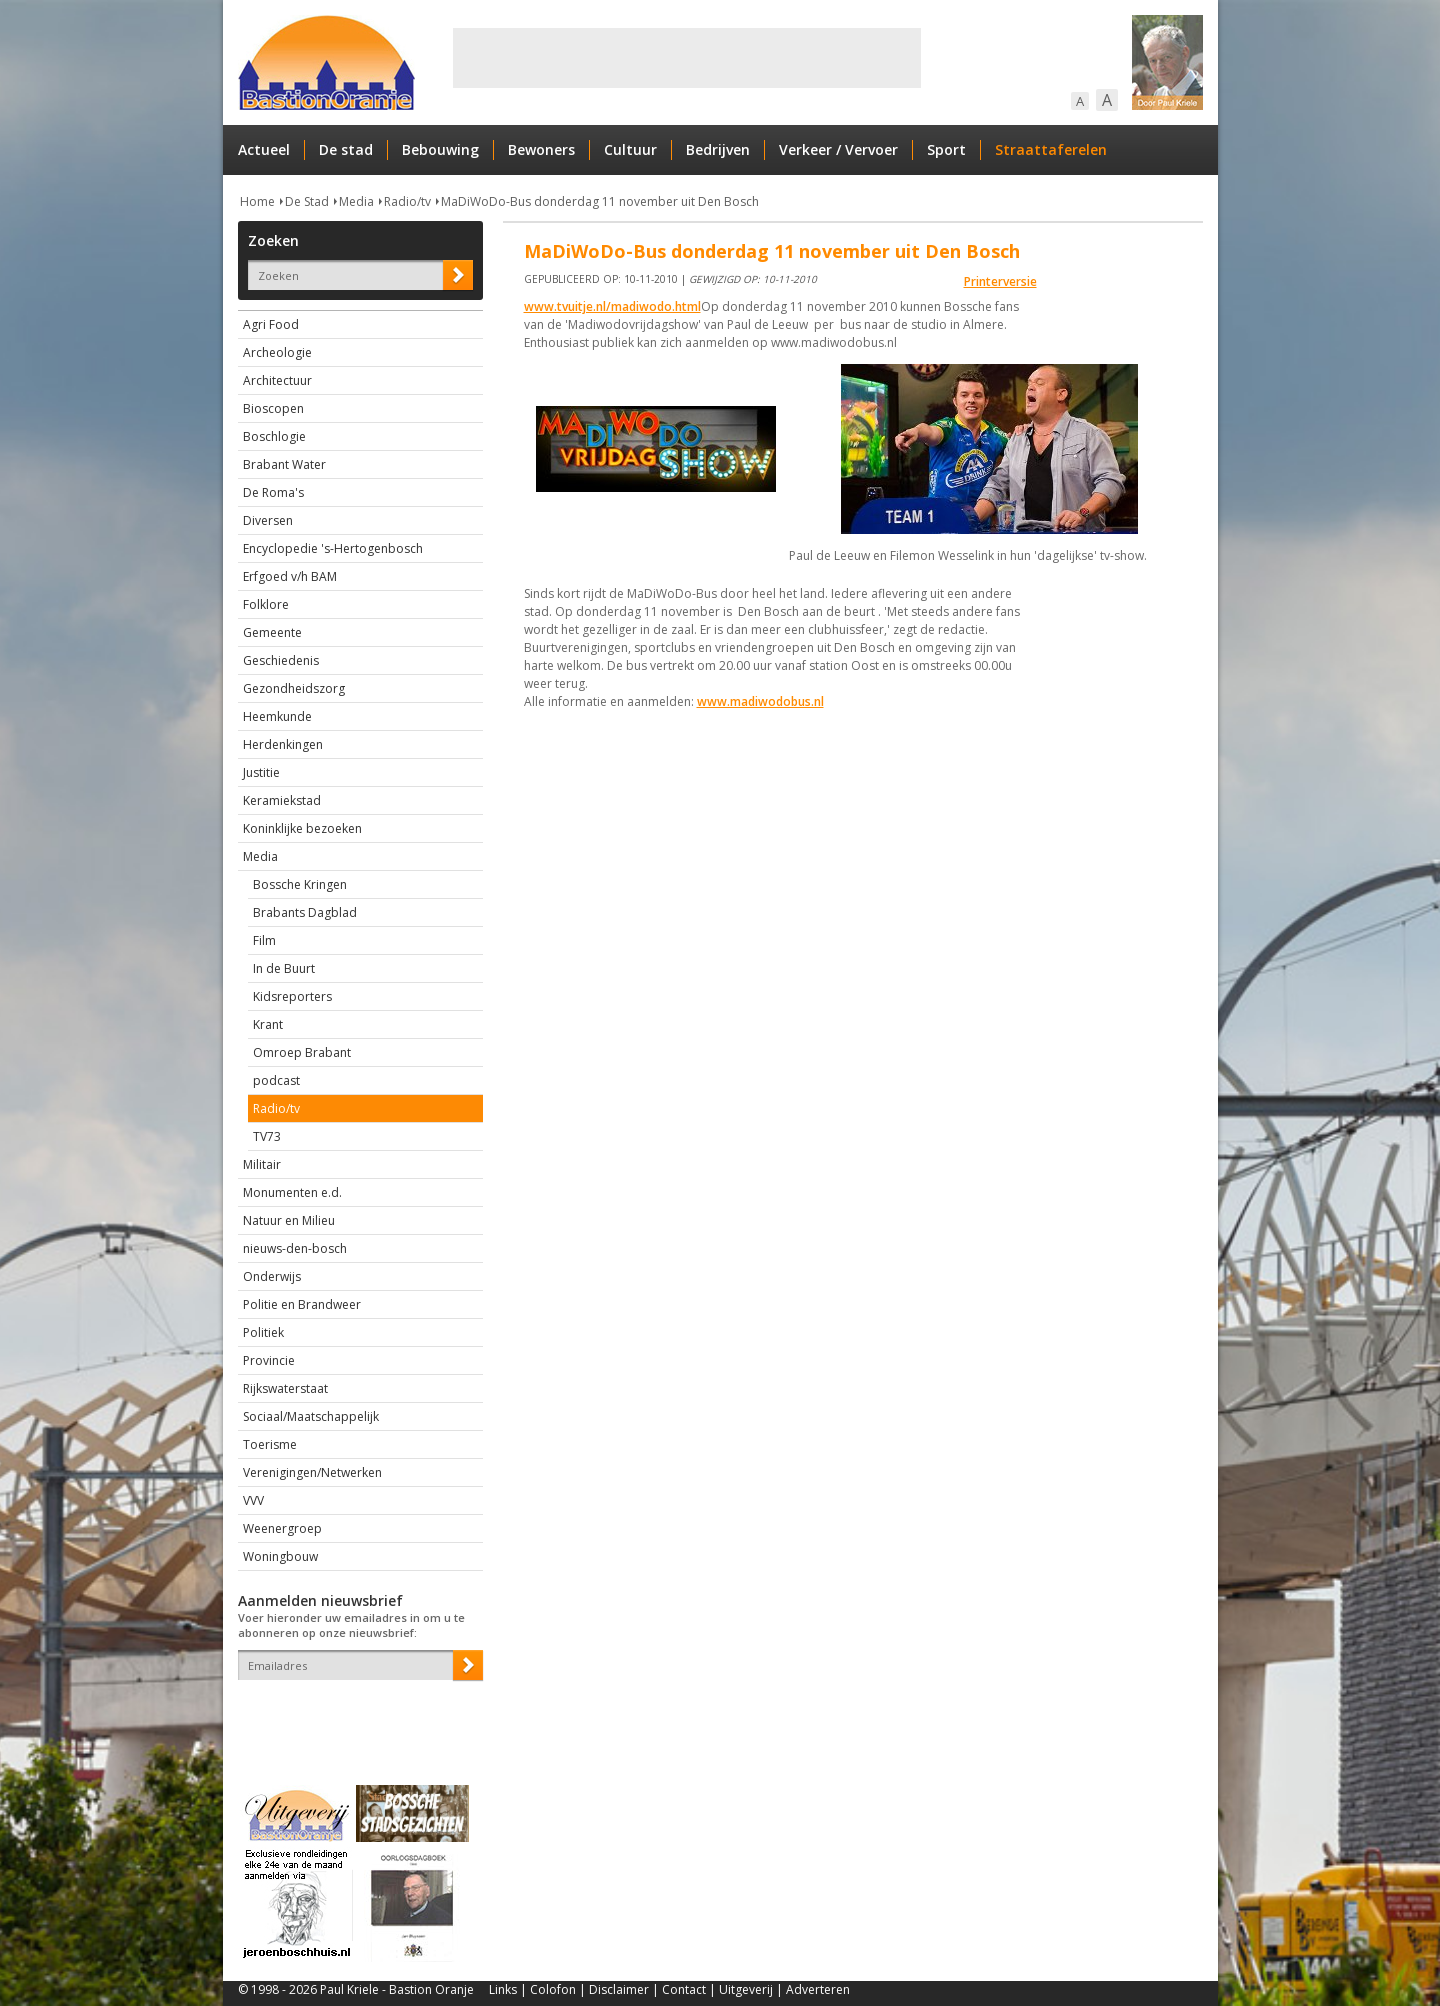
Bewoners (541, 149)
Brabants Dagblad (305, 912)
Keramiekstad (282, 800)
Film (264, 940)
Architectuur (277, 380)
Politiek (263, 1332)
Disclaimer (619, 1989)
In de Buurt (284, 968)
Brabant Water (284, 464)
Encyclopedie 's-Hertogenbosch (333, 548)
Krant (268, 1024)
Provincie (269, 1360)
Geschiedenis (281, 660)
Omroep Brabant (302, 1052)
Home (257, 201)
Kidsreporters (292, 996)
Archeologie (277, 352)
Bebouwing (440, 149)
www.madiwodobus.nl (760, 701)
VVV (253, 1500)
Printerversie (1000, 281)
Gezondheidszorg (294, 688)
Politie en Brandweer (302, 1304)
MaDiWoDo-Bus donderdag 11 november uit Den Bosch (600, 201)
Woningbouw (280, 1556)
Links (503, 1989)
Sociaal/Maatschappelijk (311, 1416)
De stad (346, 149)
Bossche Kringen (300, 884)
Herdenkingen (283, 744)
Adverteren (818, 1989)
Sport (946, 149)
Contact (684, 1989)
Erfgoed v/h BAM (290, 576)
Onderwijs (272, 1276)
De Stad (307, 201)
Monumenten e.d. (292, 1192)
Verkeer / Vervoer (838, 149)
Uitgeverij (746, 1989)
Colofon (553, 1989)
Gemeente (272, 632)
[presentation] (355, 1715)
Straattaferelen (1051, 149)
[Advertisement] (687, 58)
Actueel (264, 149)
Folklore (266, 604)
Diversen (268, 520)
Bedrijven (718, 149)
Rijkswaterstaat (285, 1388)
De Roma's (273, 492)
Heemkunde (277, 716)
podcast (276, 1080)
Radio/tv (407, 201)
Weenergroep (282, 1528)
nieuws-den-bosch (295, 1248)
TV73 (267, 1136)
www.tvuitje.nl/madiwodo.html (612, 306)
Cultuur (630, 149)
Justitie (261, 772)
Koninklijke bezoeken (302, 828)
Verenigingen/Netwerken (312, 1472)
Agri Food (271, 324)
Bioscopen (273, 408)
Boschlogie (274, 436)
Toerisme (270, 1444)
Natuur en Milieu (289, 1220)
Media (356, 201)
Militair (262, 1164)
